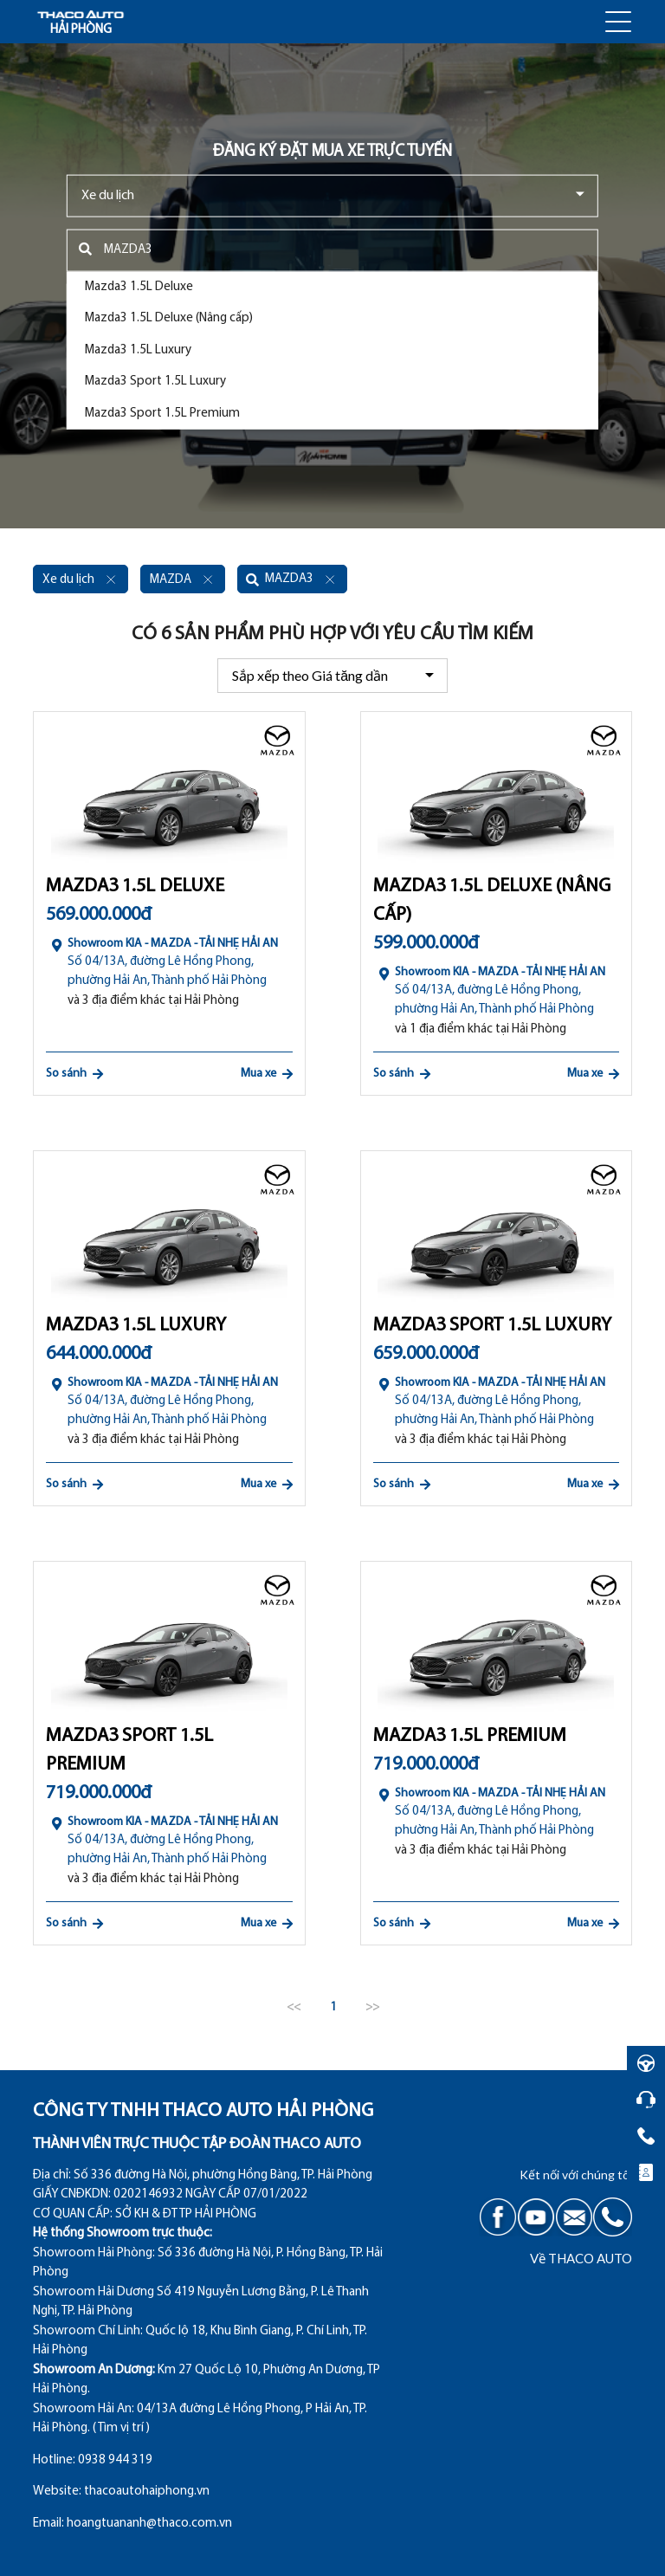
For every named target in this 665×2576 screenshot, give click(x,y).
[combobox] (332, 195)
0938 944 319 (115, 2460)
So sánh (74, 1073)
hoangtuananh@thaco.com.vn (149, 2523)
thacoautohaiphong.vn (147, 2491)
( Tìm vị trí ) (121, 2428)
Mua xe (267, 1073)
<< (293, 2007)
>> (372, 2007)
